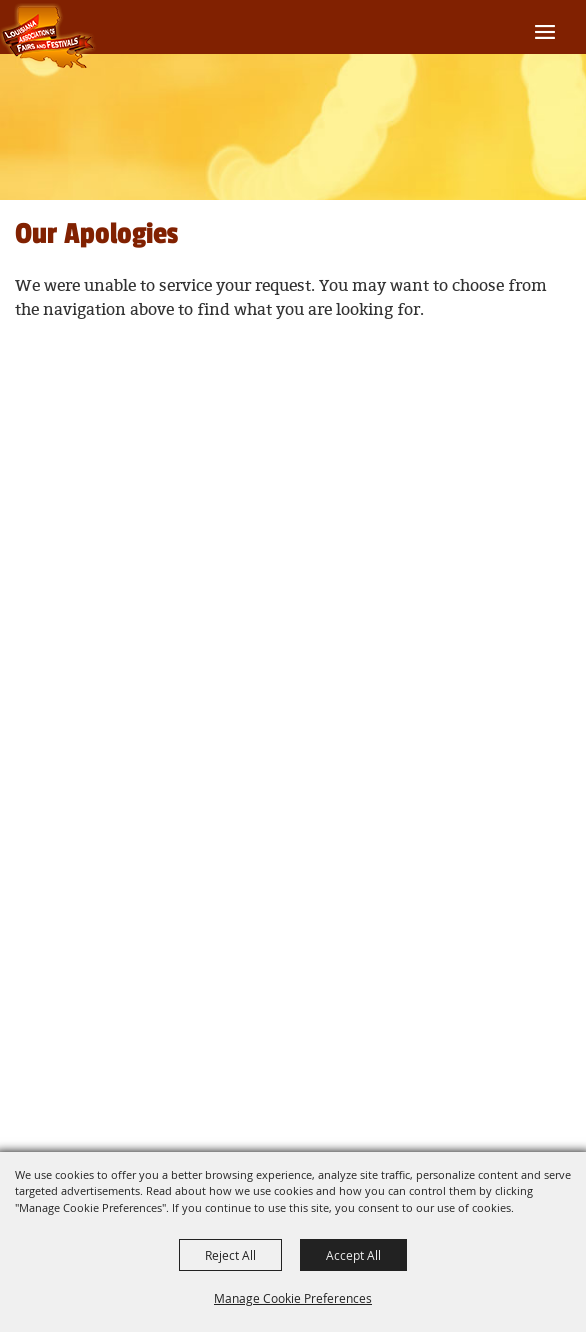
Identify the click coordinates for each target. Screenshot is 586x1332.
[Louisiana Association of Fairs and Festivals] (48, 37)
